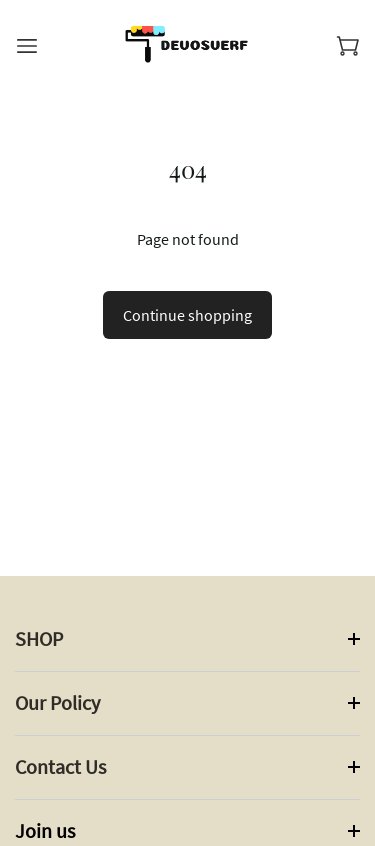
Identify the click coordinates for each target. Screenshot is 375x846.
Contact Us (60, 766)
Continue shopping (187, 315)
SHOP (39, 638)
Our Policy (57, 702)
